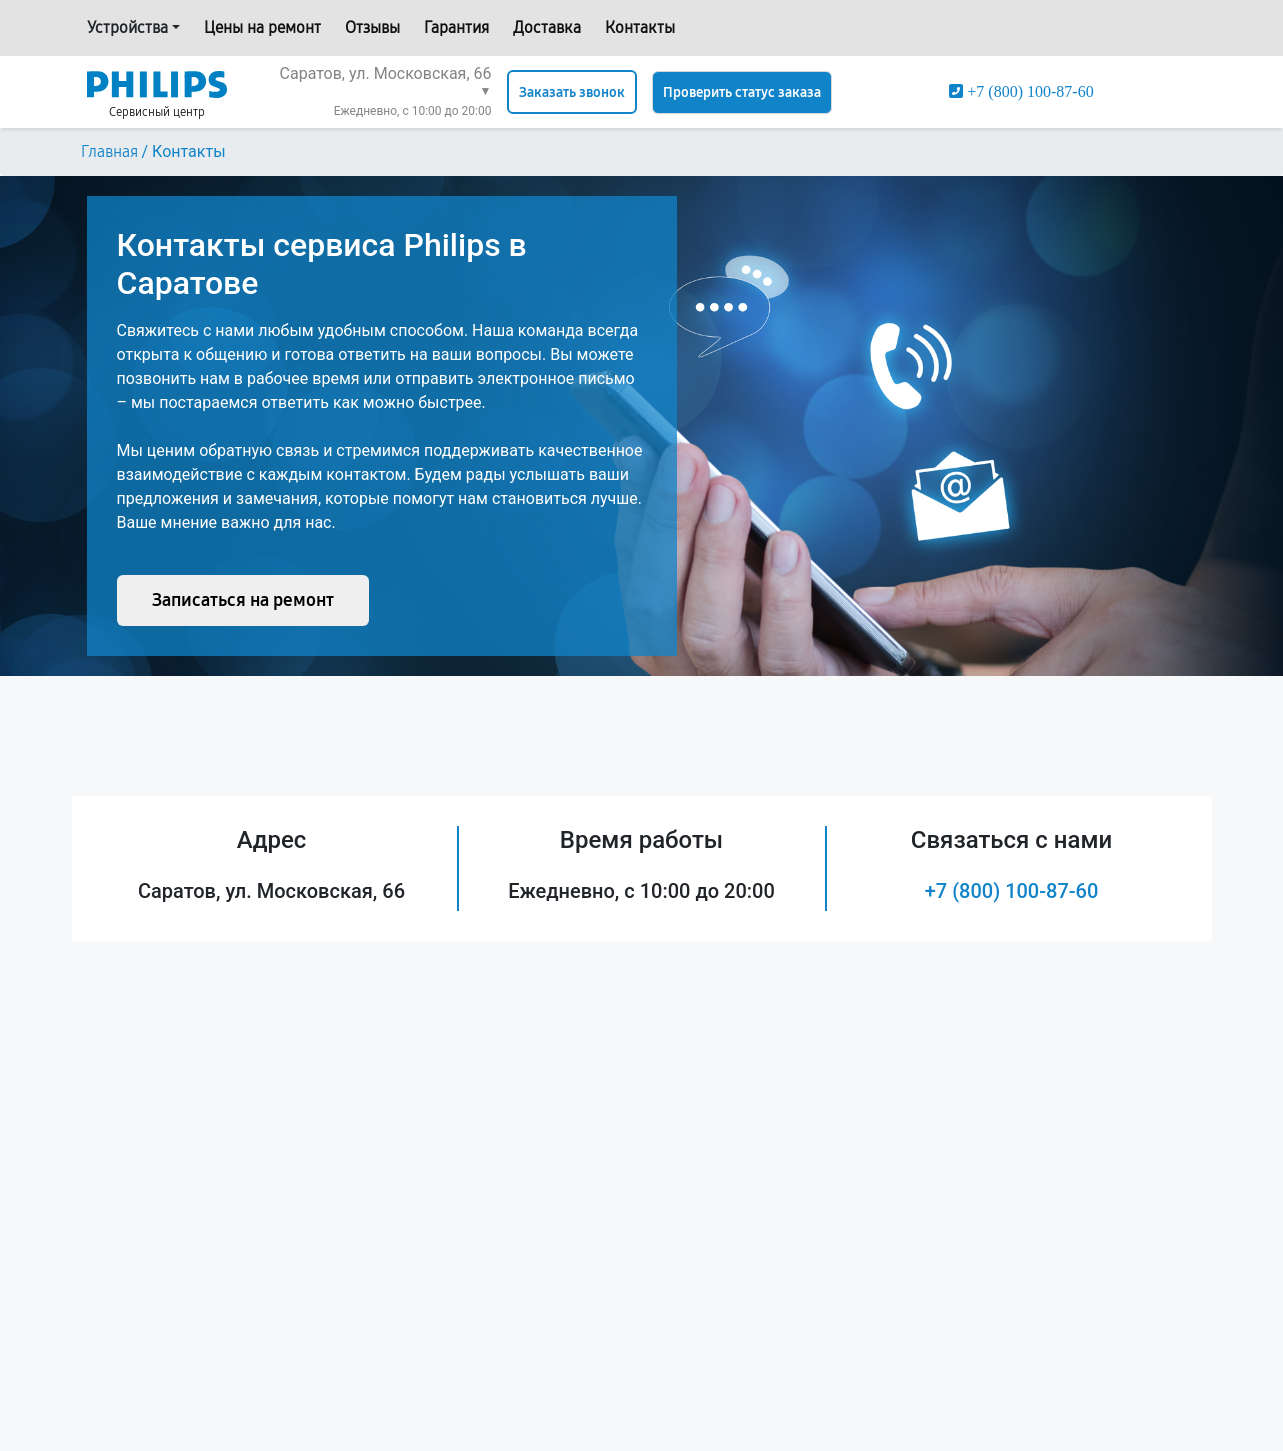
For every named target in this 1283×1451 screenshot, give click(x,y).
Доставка (547, 27)
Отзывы (372, 27)
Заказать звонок (572, 92)
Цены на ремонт (262, 27)
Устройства (127, 27)
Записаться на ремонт (243, 600)
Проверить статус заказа (742, 92)
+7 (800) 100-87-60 (1012, 891)
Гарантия (456, 27)
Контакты (640, 27)
